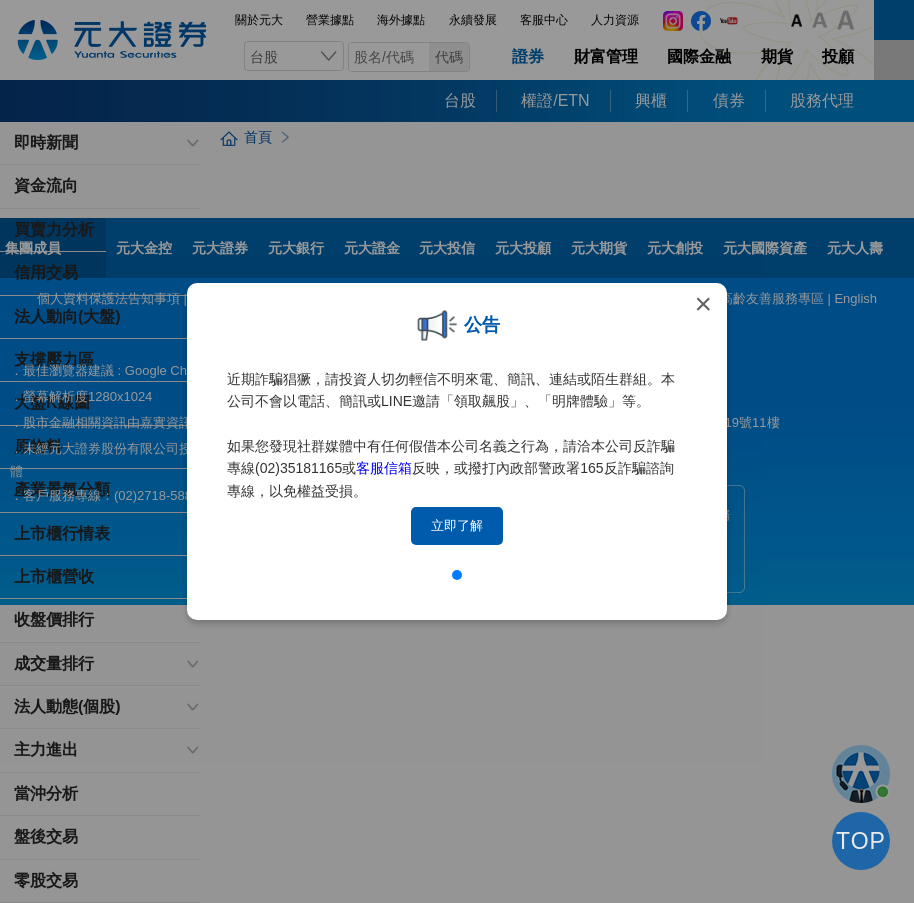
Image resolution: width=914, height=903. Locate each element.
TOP (861, 841)
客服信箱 (384, 468)
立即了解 (457, 525)
